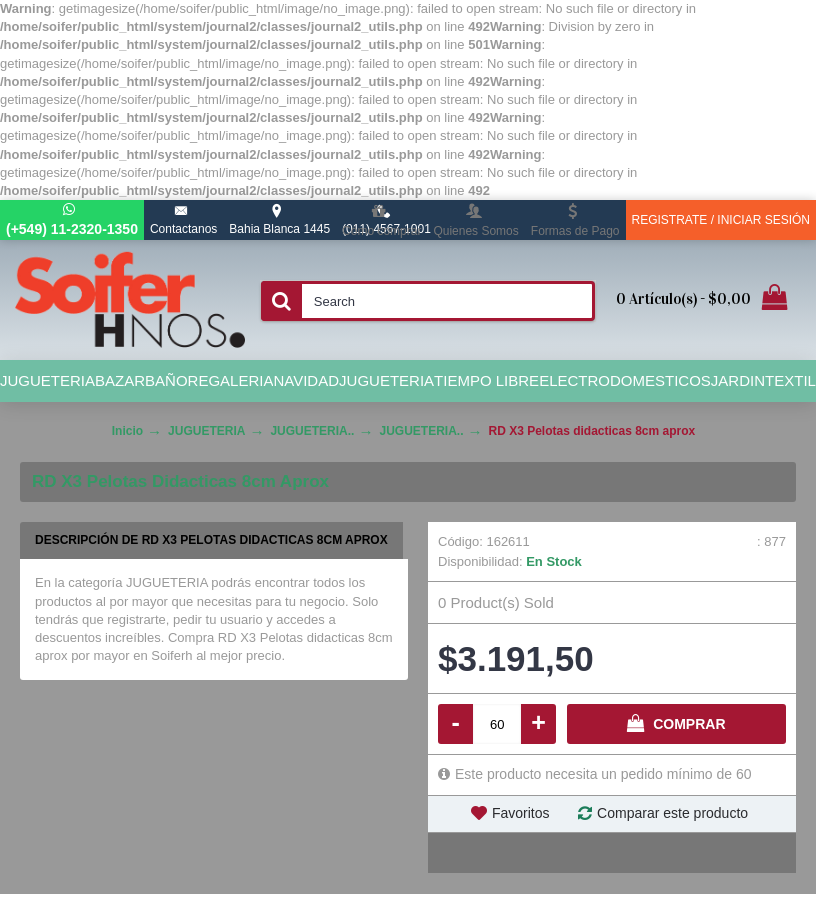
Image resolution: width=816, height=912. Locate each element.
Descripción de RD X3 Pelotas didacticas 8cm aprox (211, 540)
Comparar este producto (672, 813)
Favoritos (521, 813)
